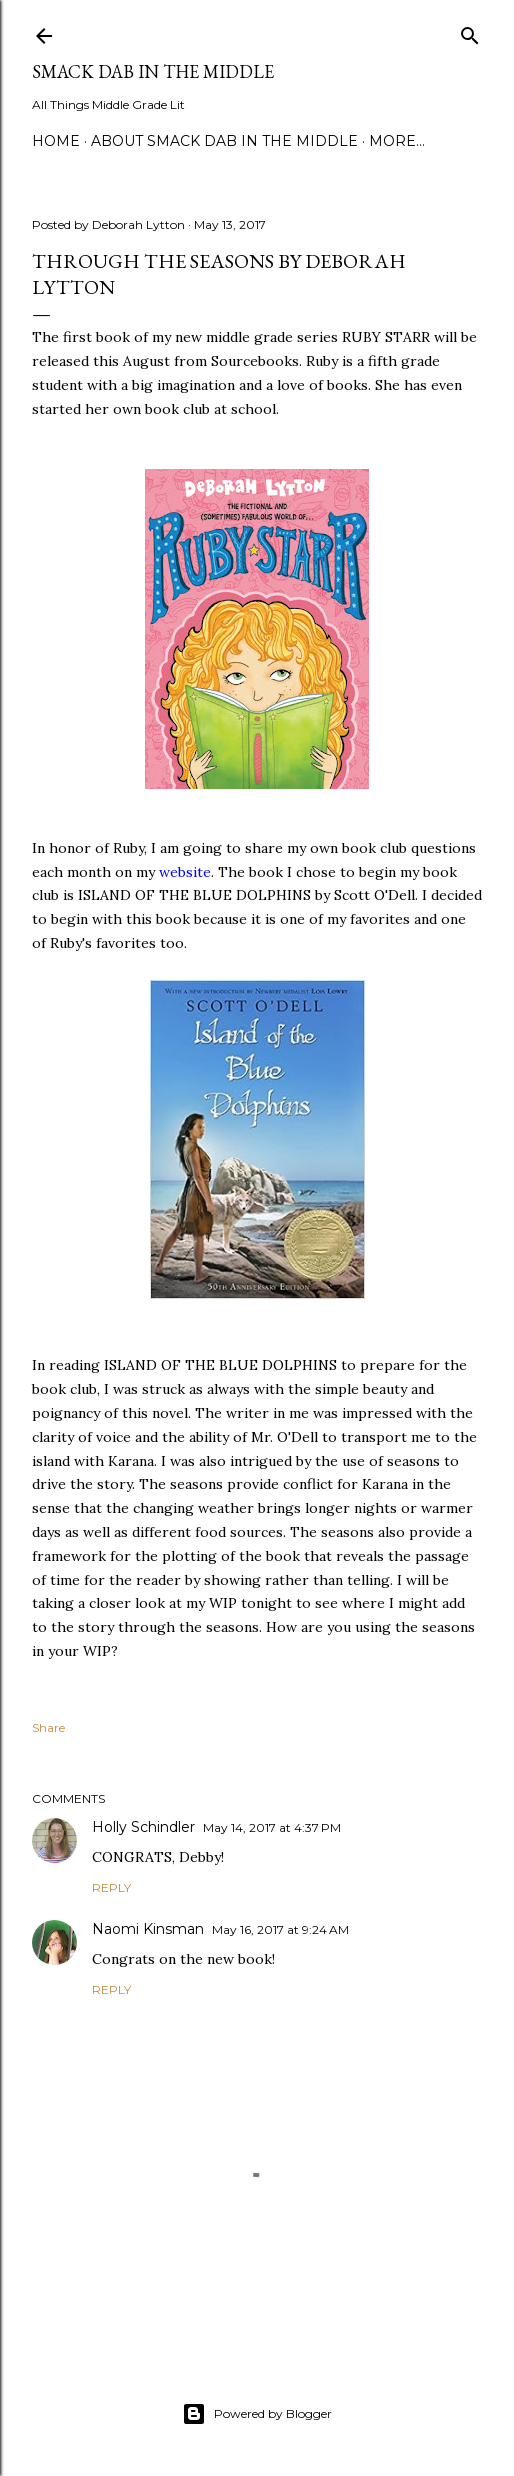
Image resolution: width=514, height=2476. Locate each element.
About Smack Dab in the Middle (224, 141)
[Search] (470, 31)
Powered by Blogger (257, 2414)
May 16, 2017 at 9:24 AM (280, 1929)
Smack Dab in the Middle (153, 71)
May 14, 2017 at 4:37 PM (272, 1827)
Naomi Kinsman (148, 1929)
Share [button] (48, 1727)
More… (397, 141)
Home (56, 141)
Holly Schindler (143, 1827)
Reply (111, 1887)
